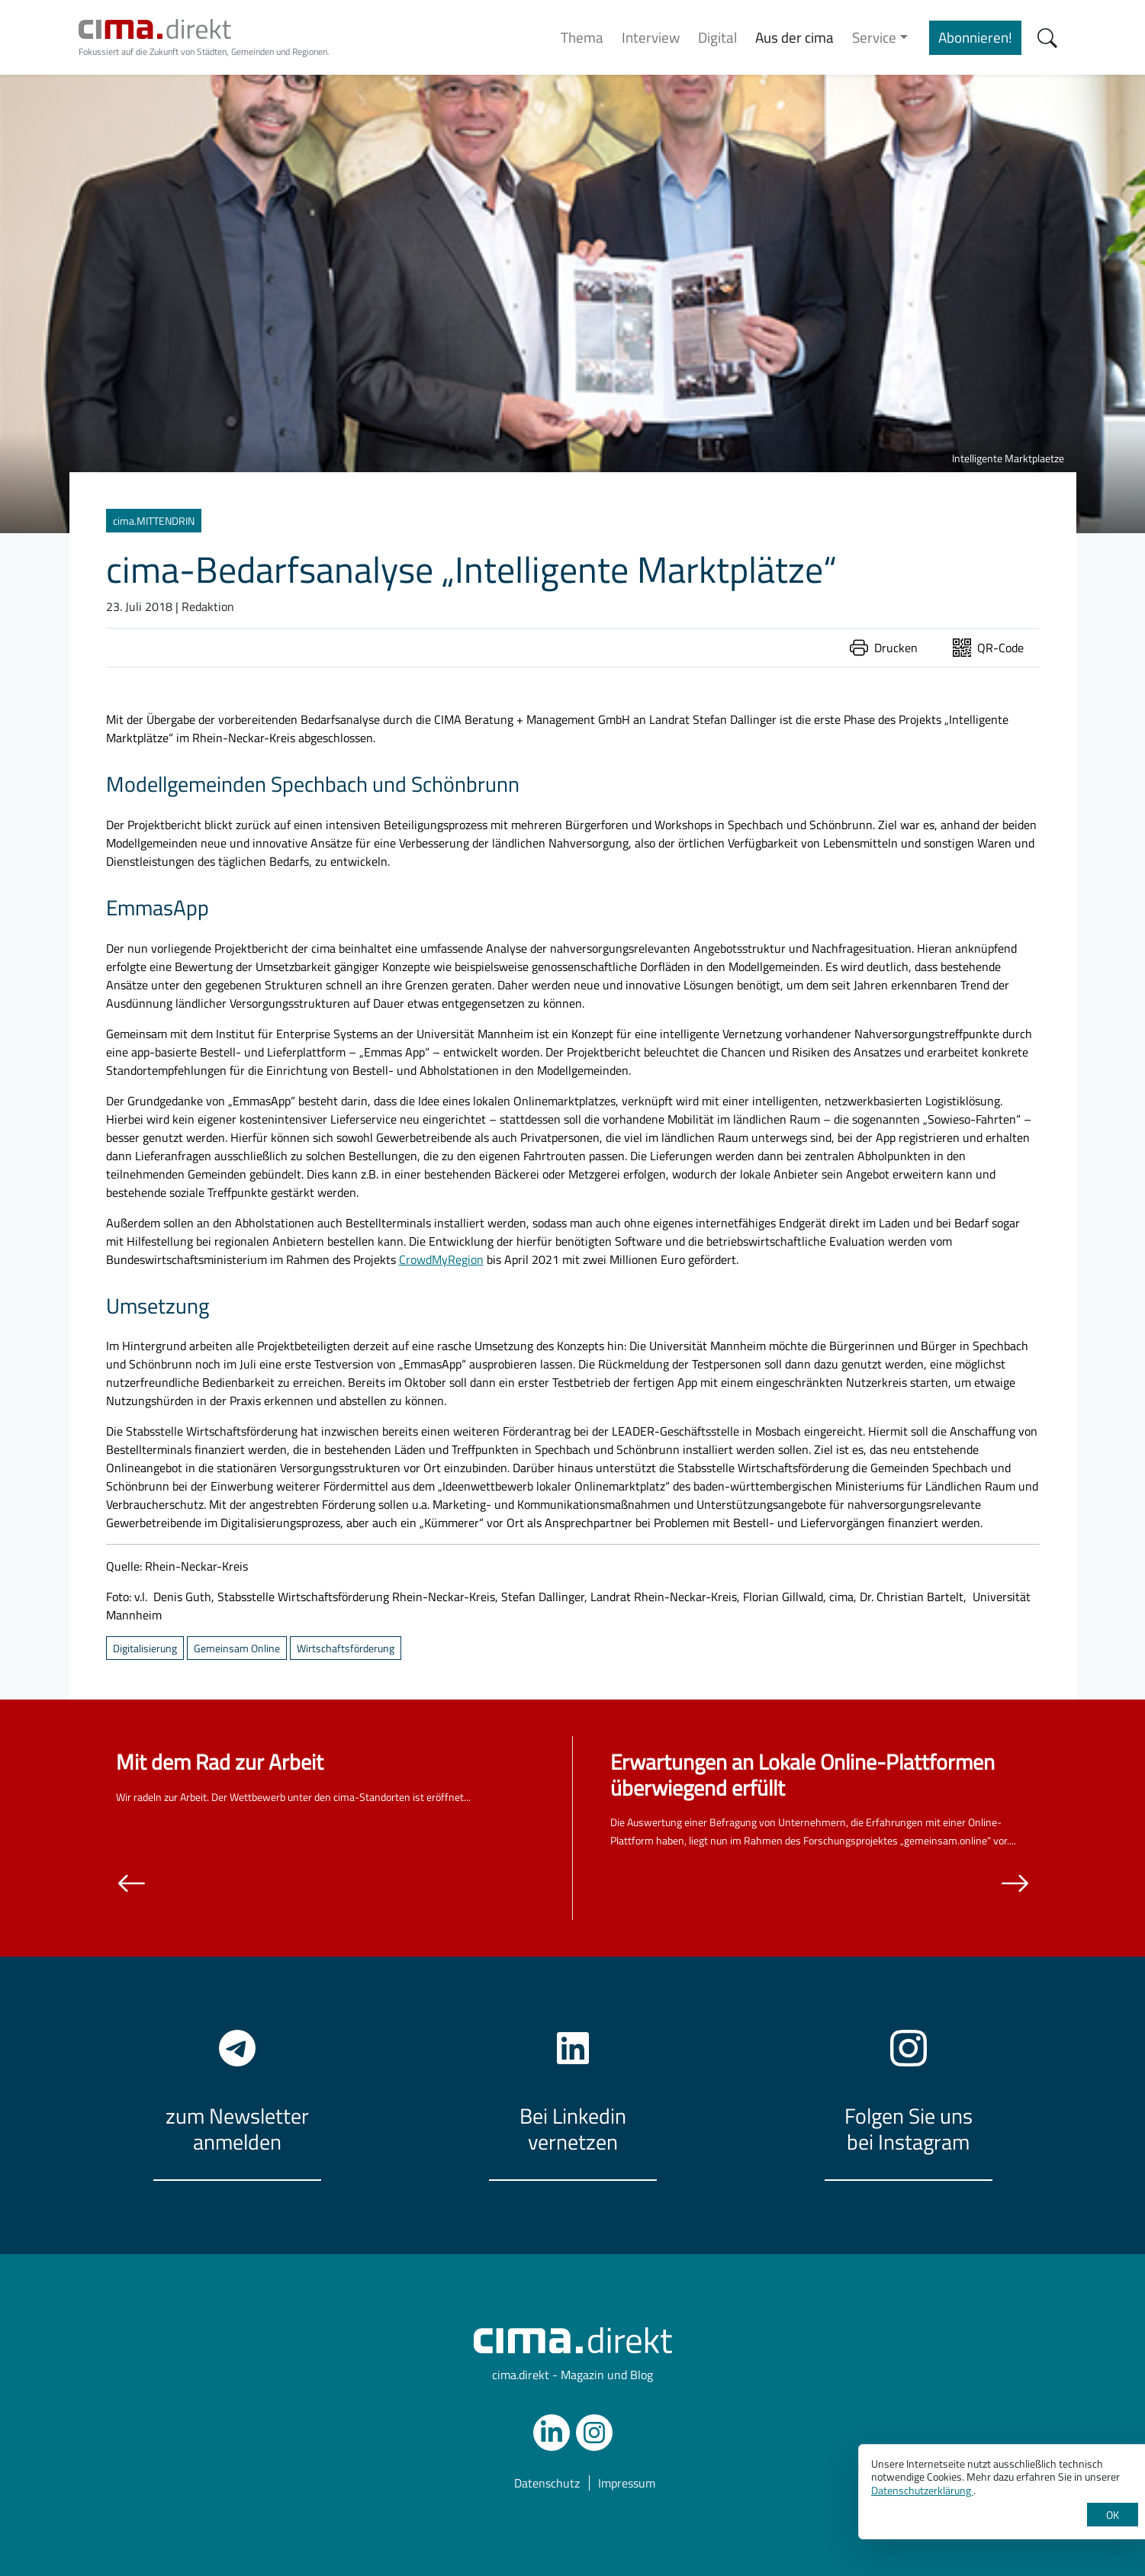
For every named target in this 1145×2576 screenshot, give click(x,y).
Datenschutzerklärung (922, 2490)
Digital (717, 37)
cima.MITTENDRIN (154, 521)
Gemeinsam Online (237, 1648)
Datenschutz (547, 2482)
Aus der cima (794, 37)
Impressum (626, 2482)
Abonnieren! (975, 37)
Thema (582, 37)
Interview (651, 37)
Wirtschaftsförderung (345, 1648)
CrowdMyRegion (441, 1259)
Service (874, 37)
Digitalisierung (145, 1648)
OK (1112, 2515)
